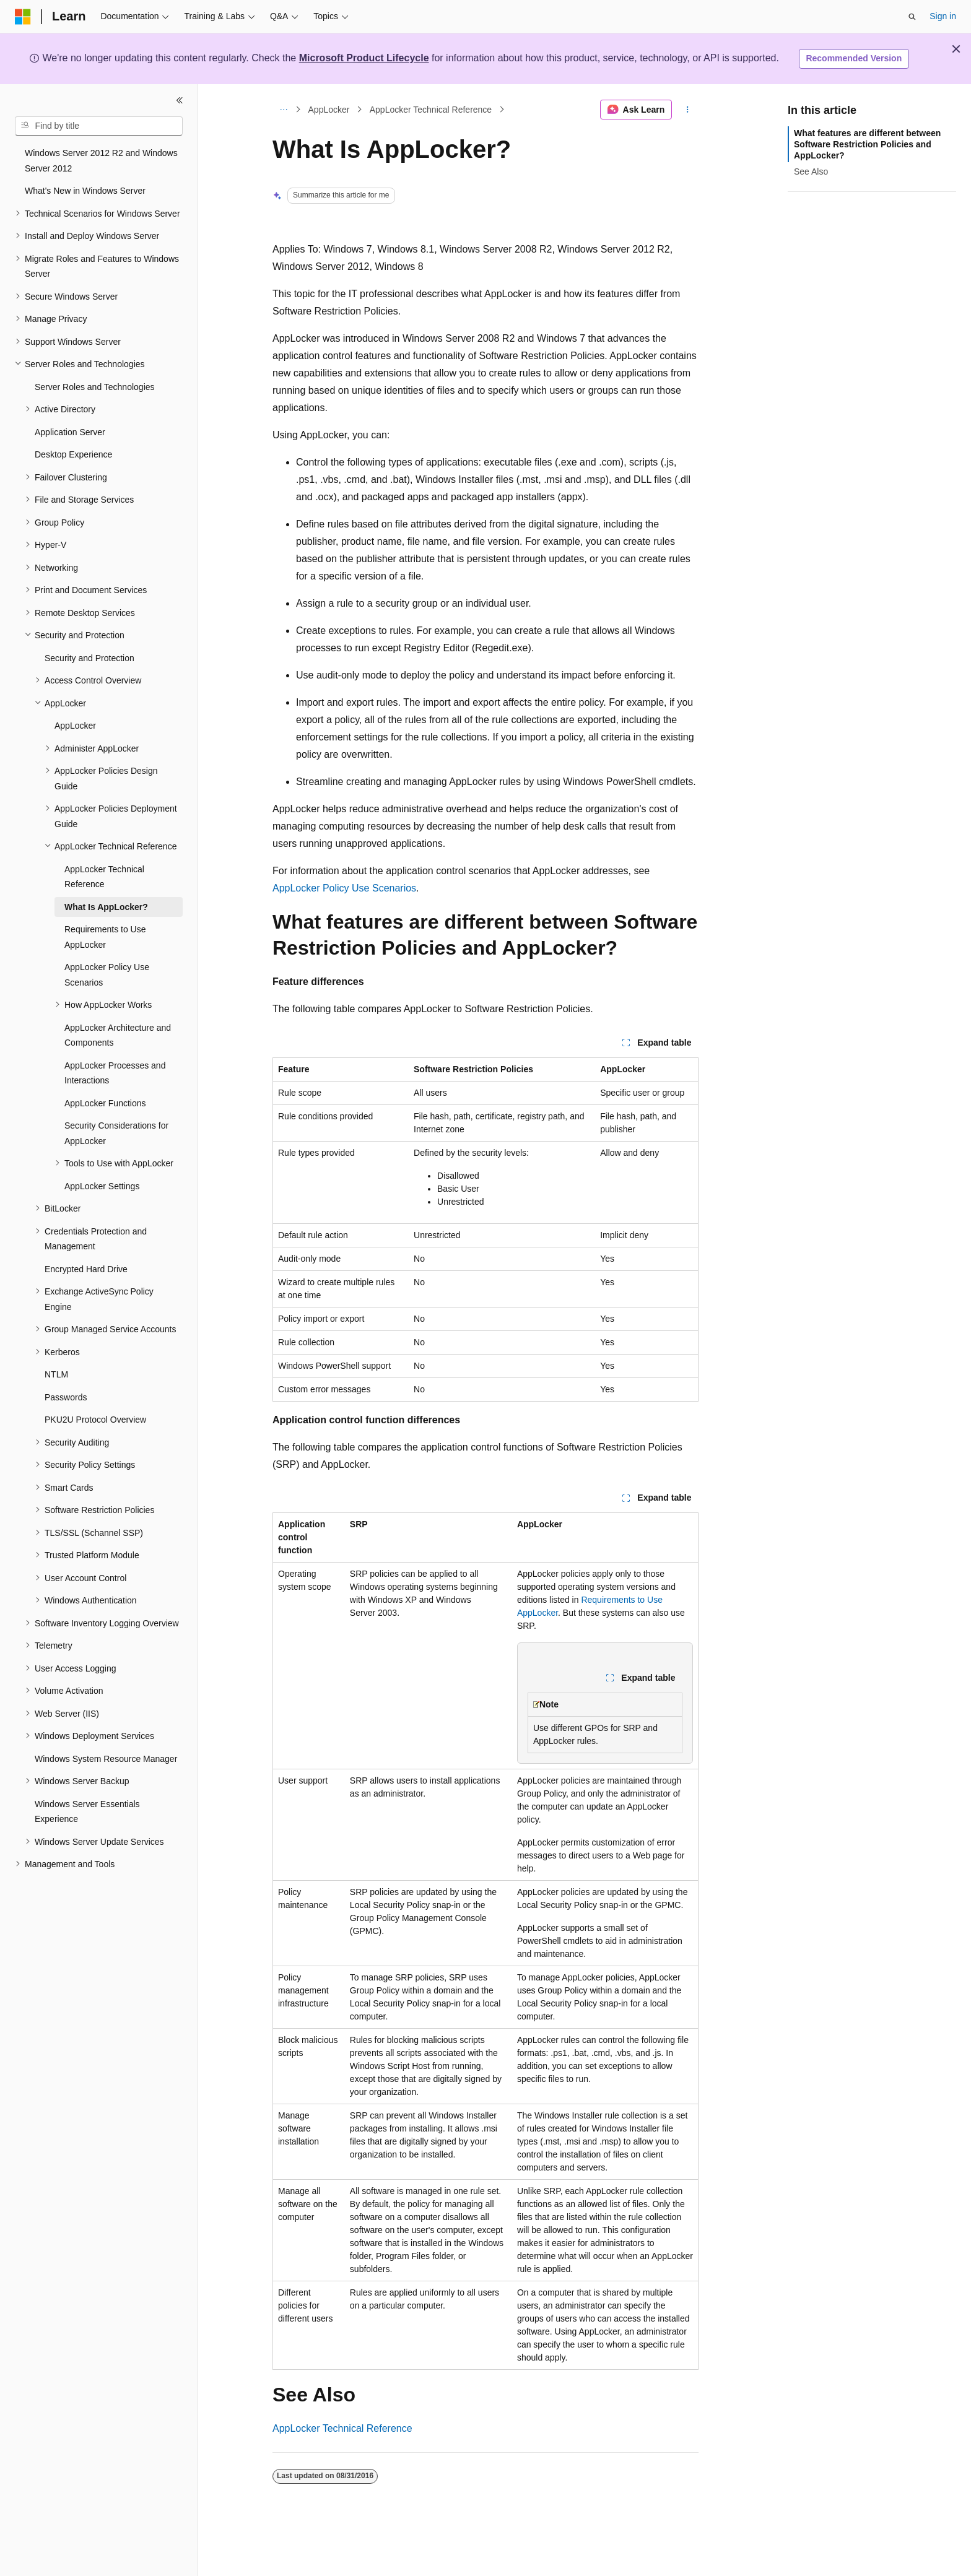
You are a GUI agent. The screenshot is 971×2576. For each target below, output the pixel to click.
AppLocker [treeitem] (75, 726)
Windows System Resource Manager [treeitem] (106, 1759)
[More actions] (688, 109)
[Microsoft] (23, 17)
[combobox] (99, 126)
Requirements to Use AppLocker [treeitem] (105, 937)
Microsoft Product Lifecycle (364, 58)
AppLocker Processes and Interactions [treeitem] (114, 1073)
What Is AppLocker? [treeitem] (106, 907)
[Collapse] (180, 100)
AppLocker (329, 110)
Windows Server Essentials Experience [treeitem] (87, 1811)
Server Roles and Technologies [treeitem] (95, 387)
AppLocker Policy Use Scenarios (344, 888)
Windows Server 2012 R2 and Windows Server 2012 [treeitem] (101, 160)
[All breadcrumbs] (283, 109)
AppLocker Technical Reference (431, 110)
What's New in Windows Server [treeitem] (85, 191)
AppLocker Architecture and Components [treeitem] (117, 1035)
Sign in (943, 16)
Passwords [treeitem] (66, 1397)
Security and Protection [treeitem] (89, 658)
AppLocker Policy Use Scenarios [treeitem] (106, 974)
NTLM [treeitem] (56, 1374)
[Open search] (912, 17)
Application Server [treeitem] (70, 432)
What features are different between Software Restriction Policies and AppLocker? (867, 144)
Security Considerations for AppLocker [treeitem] (116, 1133)
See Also (811, 171)
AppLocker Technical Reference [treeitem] (104, 877)
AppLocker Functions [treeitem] (105, 1103)
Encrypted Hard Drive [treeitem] (86, 1269)
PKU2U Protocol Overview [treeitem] (95, 1420)
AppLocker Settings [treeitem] (101, 1186)
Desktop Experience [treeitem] (73, 454)
